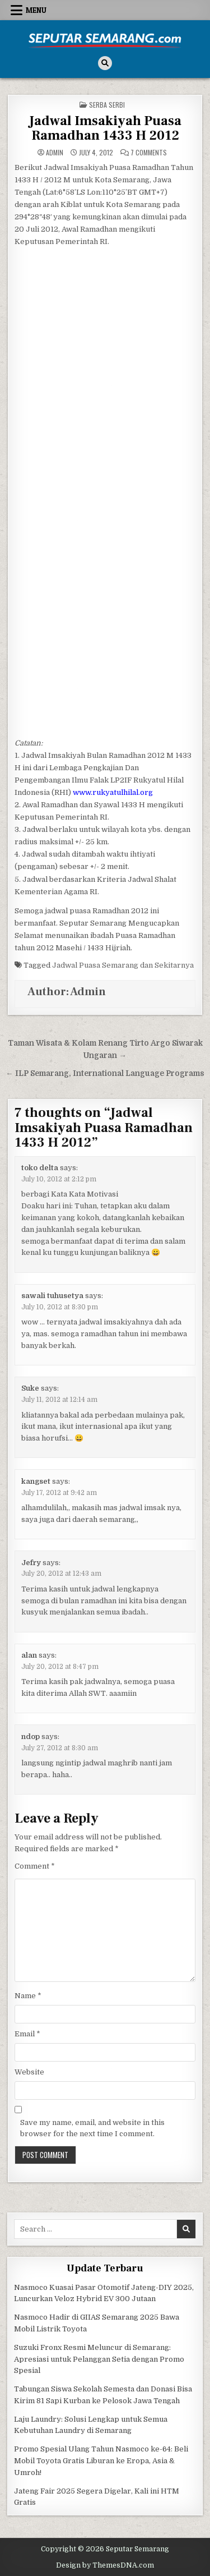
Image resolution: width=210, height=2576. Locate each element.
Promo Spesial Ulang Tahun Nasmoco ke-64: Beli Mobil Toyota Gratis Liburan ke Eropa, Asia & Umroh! (101, 2461)
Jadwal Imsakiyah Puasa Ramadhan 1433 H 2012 (105, 128)
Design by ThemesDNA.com (105, 2565)
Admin (54, 152)
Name (28, 1995)
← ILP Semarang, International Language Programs (105, 1073)
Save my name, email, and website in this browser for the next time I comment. (92, 2128)
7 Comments (148, 152)
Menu (36, 10)
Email (27, 2034)
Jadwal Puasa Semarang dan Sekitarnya (123, 965)
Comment (35, 1866)
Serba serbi (107, 104)
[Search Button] (105, 63)
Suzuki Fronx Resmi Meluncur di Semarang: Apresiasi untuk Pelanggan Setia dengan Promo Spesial (99, 2359)
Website (29, 2072)
